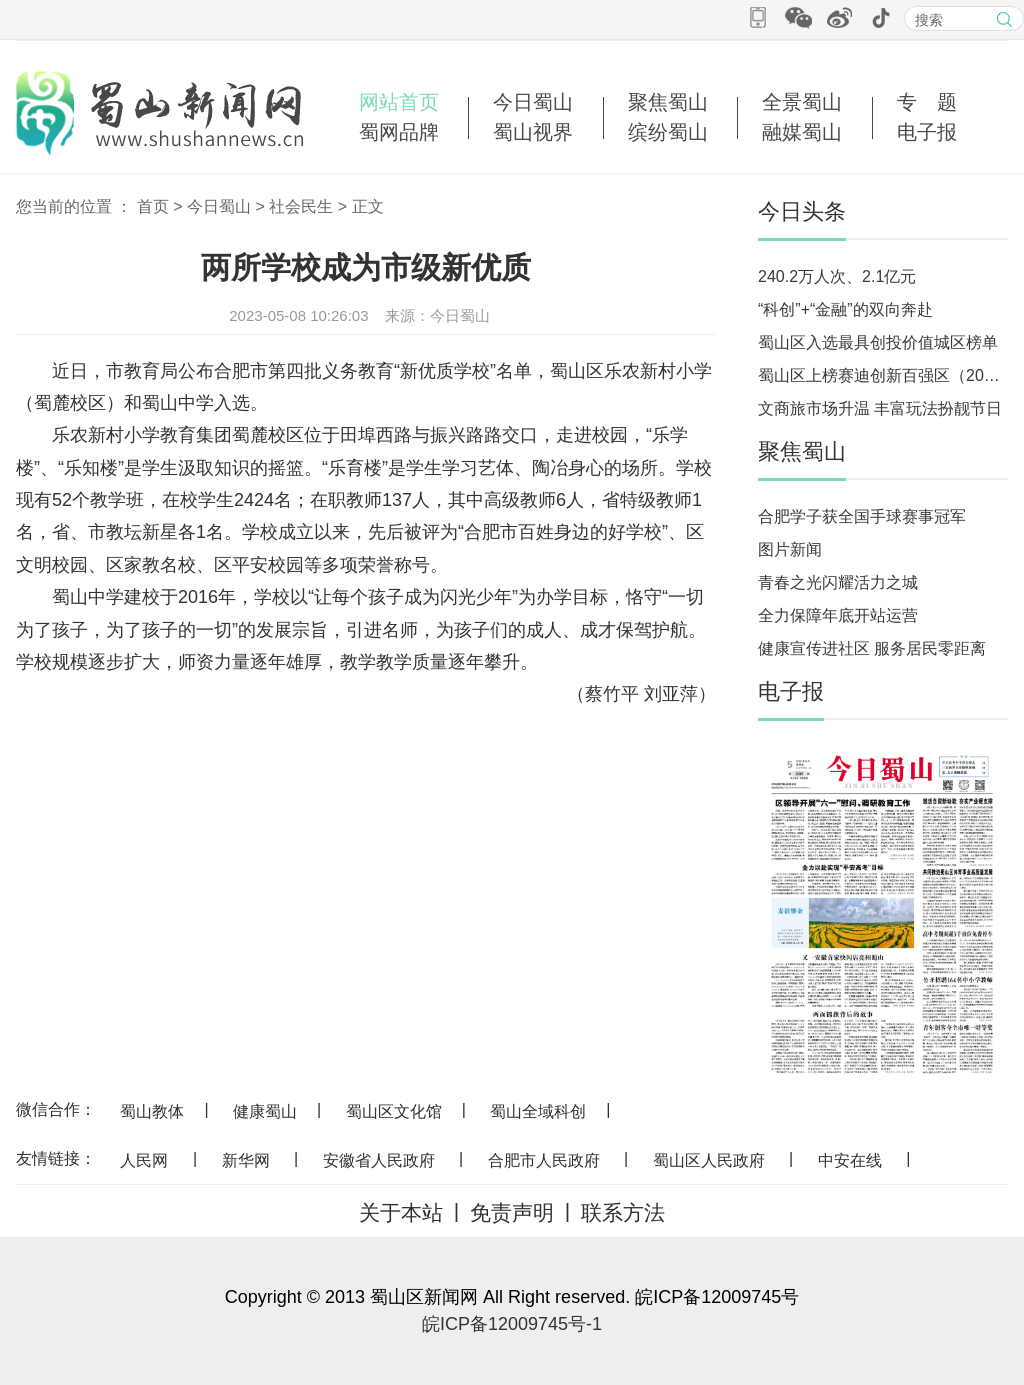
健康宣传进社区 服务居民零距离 (872, 648)
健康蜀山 (265, 1111)
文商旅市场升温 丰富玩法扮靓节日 (880, 408)
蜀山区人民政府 (709, 1160)
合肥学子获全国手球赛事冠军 (862, 516)
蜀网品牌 (399, 132)
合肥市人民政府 (544, 1160)
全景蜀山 (802, 102)
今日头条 (802, 211)
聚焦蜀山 (668, 102)
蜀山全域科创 (538, 1111)
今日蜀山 (533, 102)
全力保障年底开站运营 (838, 615)
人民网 (144, 1160)
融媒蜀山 (802, 132)
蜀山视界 (533, 132)
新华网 (246, 1160)
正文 (368, 206)
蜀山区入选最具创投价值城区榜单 (878, 342)
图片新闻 (790, 549)
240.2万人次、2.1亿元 (837, 276)
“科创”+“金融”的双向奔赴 (845, 309)
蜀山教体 (152, 1111)
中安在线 (850, 1160)
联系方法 (623, 1212)
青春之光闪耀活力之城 (838, 582)
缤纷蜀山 (668, 132)
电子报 (927, 132)
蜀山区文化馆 (394, 1111)
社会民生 (301, 206)
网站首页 (399, 102)
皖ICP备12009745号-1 (512, 1324)
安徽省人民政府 (379, 1160)
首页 (153, 206)
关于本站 (401, 1212)
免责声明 (512, 1212)
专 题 (927, 102)
